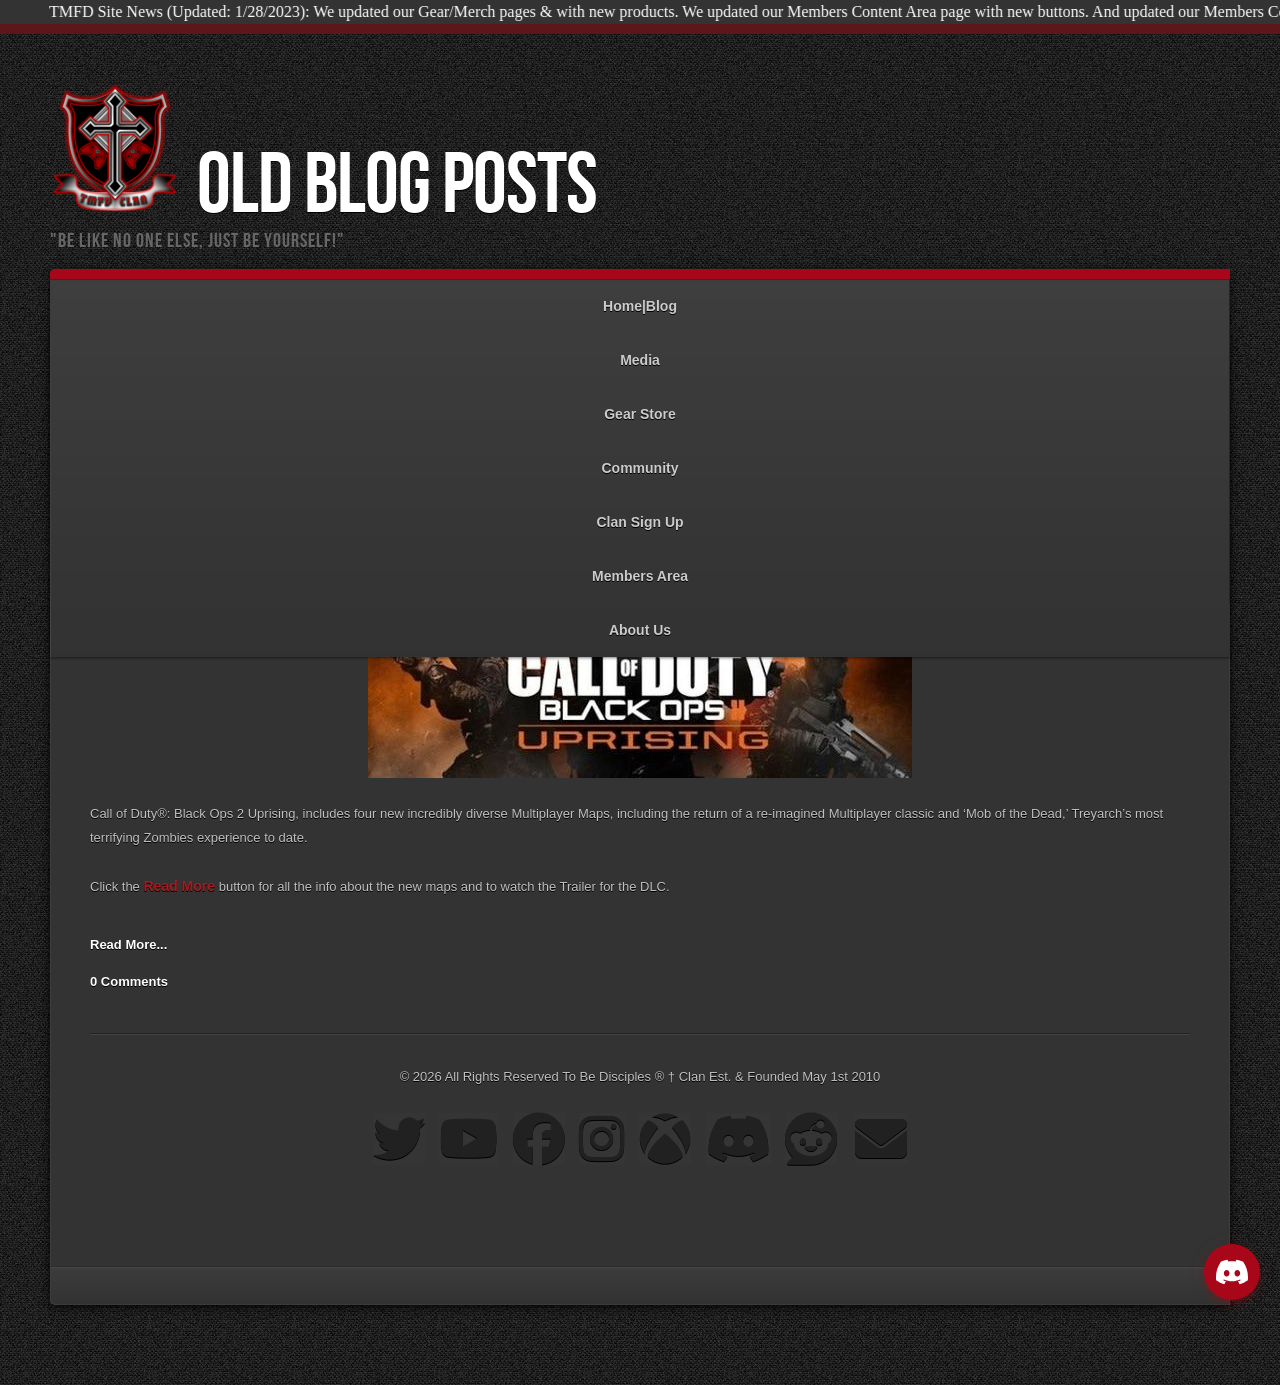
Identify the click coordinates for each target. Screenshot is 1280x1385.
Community (640, 458)
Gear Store (640, 404)
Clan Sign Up (640, 512)
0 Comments (129, 981)
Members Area (640, 566)
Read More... (128, 944)
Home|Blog (640, 296)
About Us (640, 620)
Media (640, 350)
